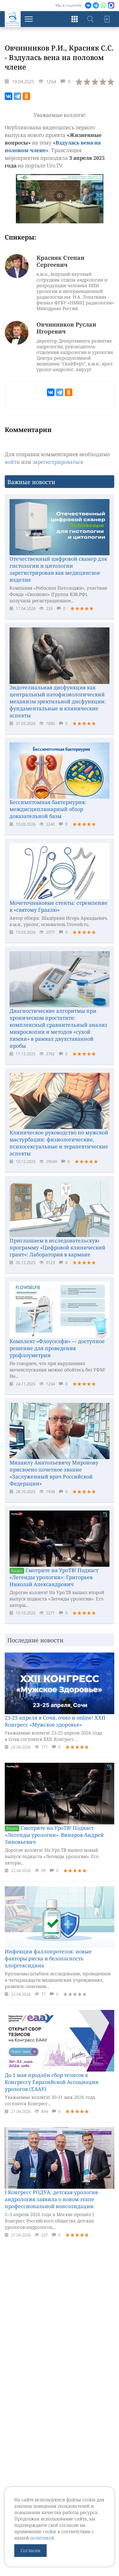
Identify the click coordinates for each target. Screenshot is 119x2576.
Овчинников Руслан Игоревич (66, 328)
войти (12, 461)
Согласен (30, 2550)
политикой (42, 2538)
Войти (106, 19)
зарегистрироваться (58, 461)
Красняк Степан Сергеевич (60, 261)
